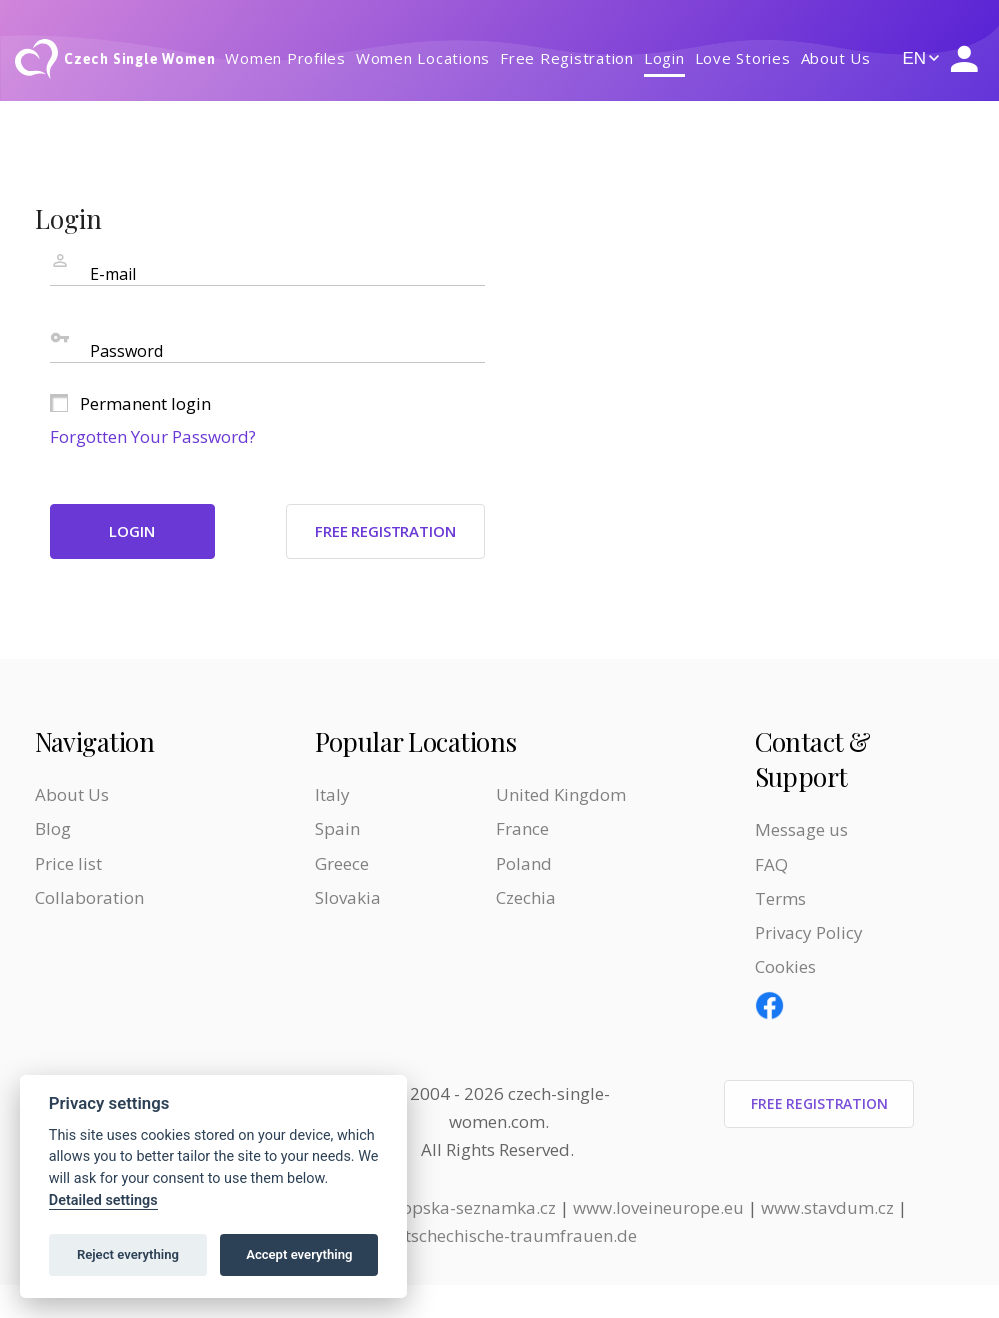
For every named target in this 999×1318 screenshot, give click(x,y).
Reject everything (128, 1254)
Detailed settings (103, 1200)
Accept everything (299, 1254)
